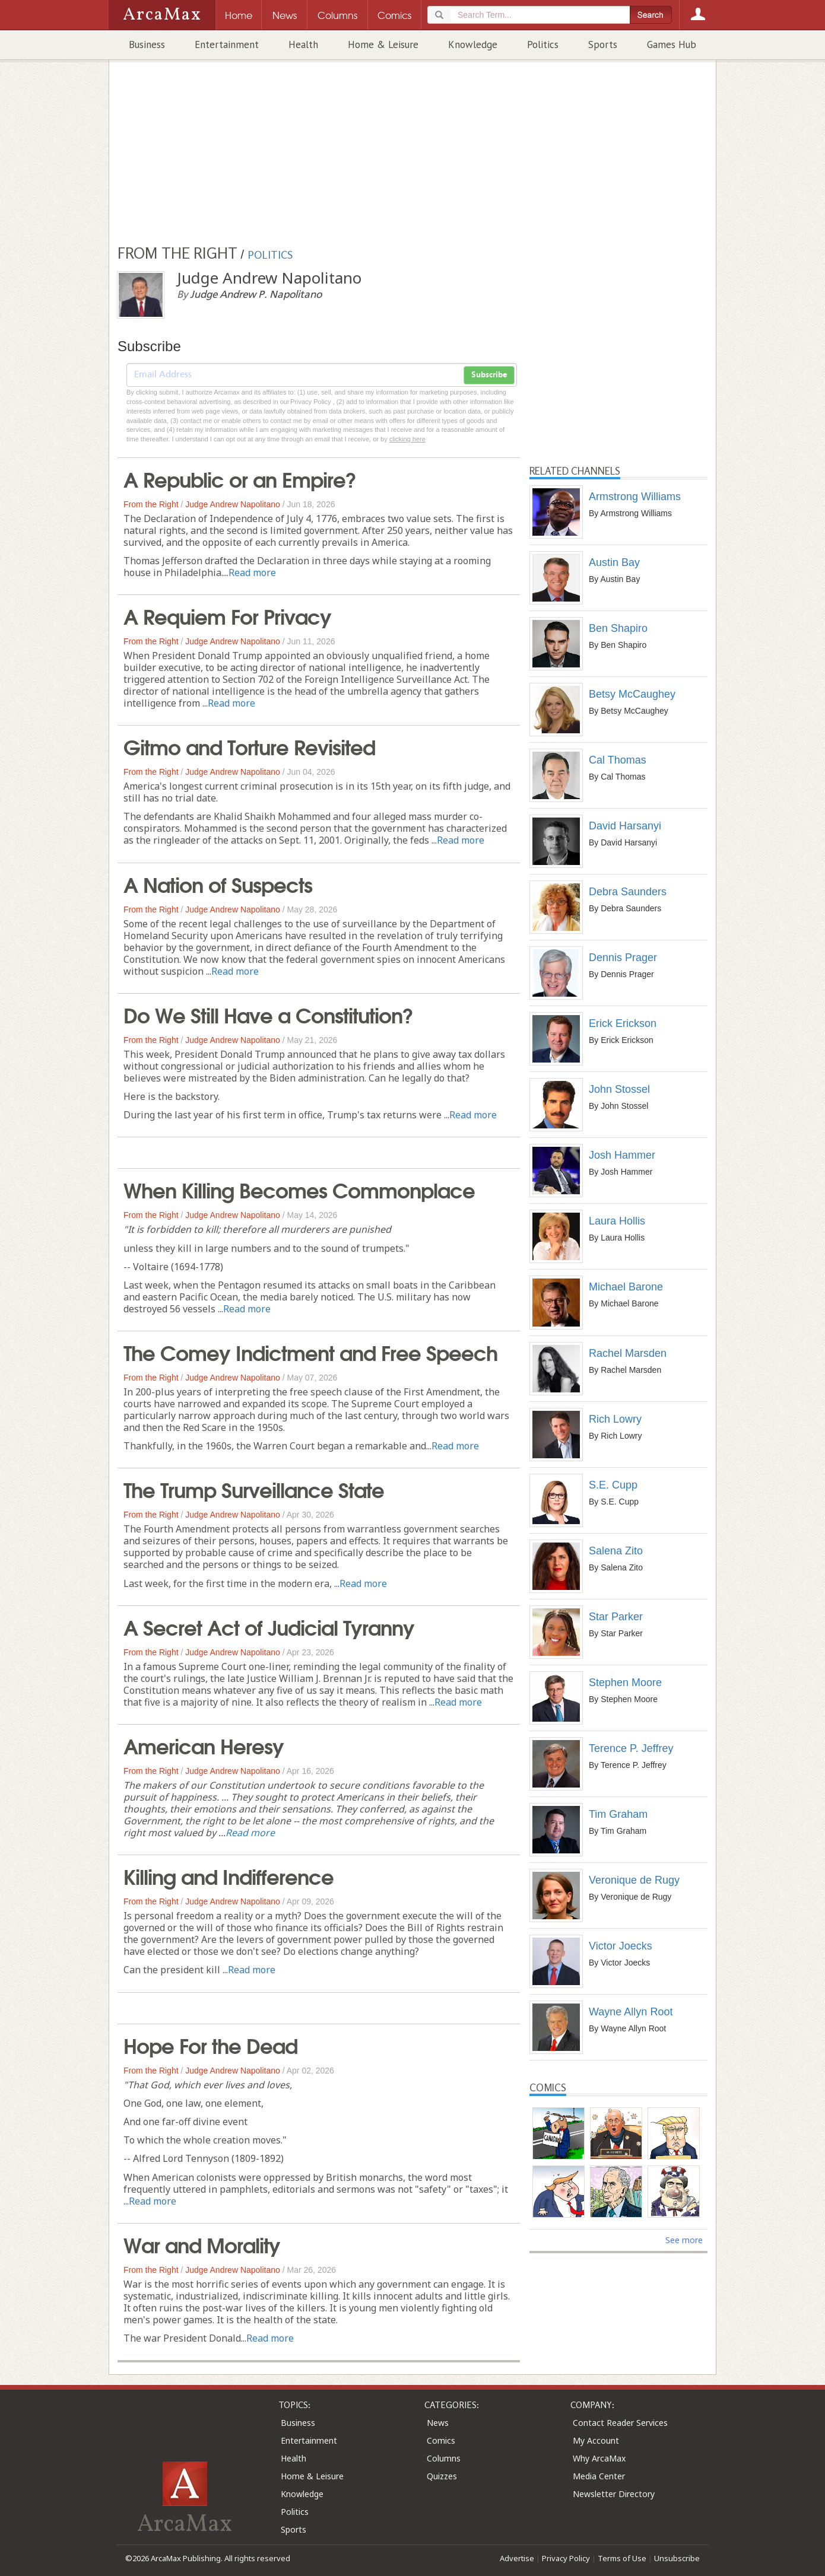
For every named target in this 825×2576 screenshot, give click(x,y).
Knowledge (472, 44)
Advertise (517, 2558)
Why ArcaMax (599, 2458)
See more (684, 2240)
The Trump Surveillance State (253, 1488)
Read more (252, 572)
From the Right (151, 504)
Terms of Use (622, 2558)
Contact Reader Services (620, 2422)
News (438, 2422)
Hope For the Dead (210, 2044)
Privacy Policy (566, 2558)
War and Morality (201, 2243)
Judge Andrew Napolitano (232, 504)
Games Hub (671, 44)
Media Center (599, 2476)
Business (147, 44)
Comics (441, 2440)
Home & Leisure (383, 44)
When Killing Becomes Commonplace (299, 1188)
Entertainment (227, 44)
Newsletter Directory (614, 2493)
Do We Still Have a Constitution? (268, 1013)
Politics (543, 44)
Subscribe (489, 375)
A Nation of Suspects (217, 883)
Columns (444, 2458)
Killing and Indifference (228, 1875)
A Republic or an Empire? (239, 478)
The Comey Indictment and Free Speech (310, 1351)
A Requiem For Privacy (227, 615)
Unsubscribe (677, 2558)
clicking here (407, 439)
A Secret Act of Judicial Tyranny (268, 1626)
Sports (602, 44)
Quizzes (442, 2476)
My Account (596, 2440)
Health (303, 44)
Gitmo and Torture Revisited (249, 745)
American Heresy (203, 1744)
